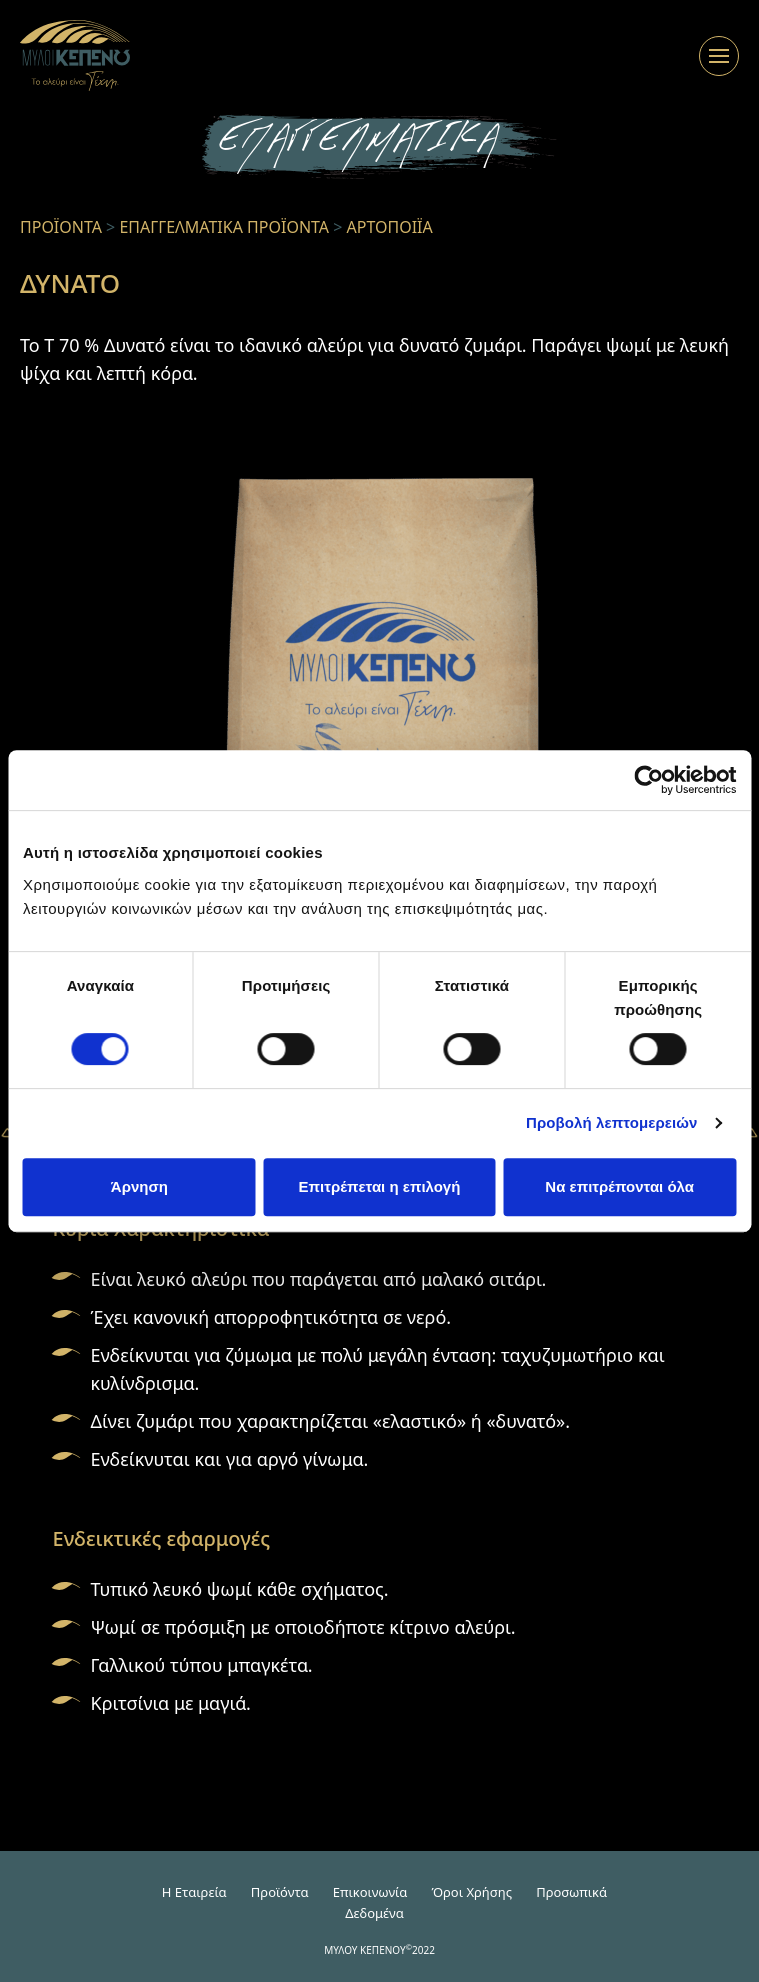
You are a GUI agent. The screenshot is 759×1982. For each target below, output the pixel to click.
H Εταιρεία (194, 1892)
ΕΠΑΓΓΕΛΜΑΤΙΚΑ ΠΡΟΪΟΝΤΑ (224, 227)
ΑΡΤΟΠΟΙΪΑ (390, 227)
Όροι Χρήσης (471, 1892)
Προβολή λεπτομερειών (612, 1122)
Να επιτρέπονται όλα (619, 1186)
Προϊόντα (280, 1892)
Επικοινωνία (370, 1892)
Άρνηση (139, 1186)
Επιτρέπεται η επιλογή (380, 1186)
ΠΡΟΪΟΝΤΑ (61, 227)
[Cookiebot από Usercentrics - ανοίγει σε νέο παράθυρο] (648, 780)
